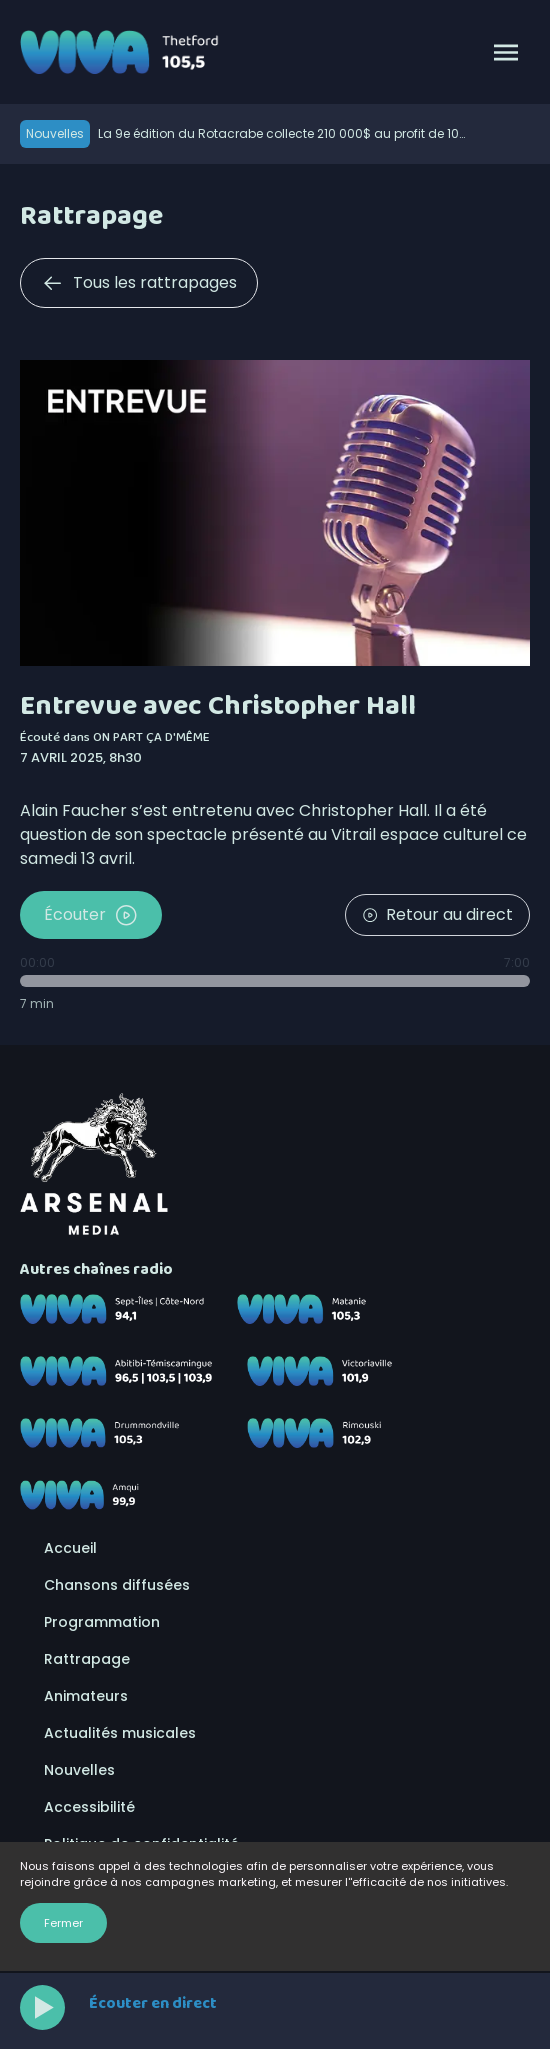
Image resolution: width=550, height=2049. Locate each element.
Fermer (63, 1923)
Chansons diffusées (117, 1585)
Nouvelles (79, 1770)
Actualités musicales (120, 1733)
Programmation (102, 1622)
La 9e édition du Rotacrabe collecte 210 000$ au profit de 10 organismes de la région (278, 134)
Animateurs (86, 1696)
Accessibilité (89, 1807)
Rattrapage (87, 1659)
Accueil (70, 1548)
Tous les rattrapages (139, 283)
